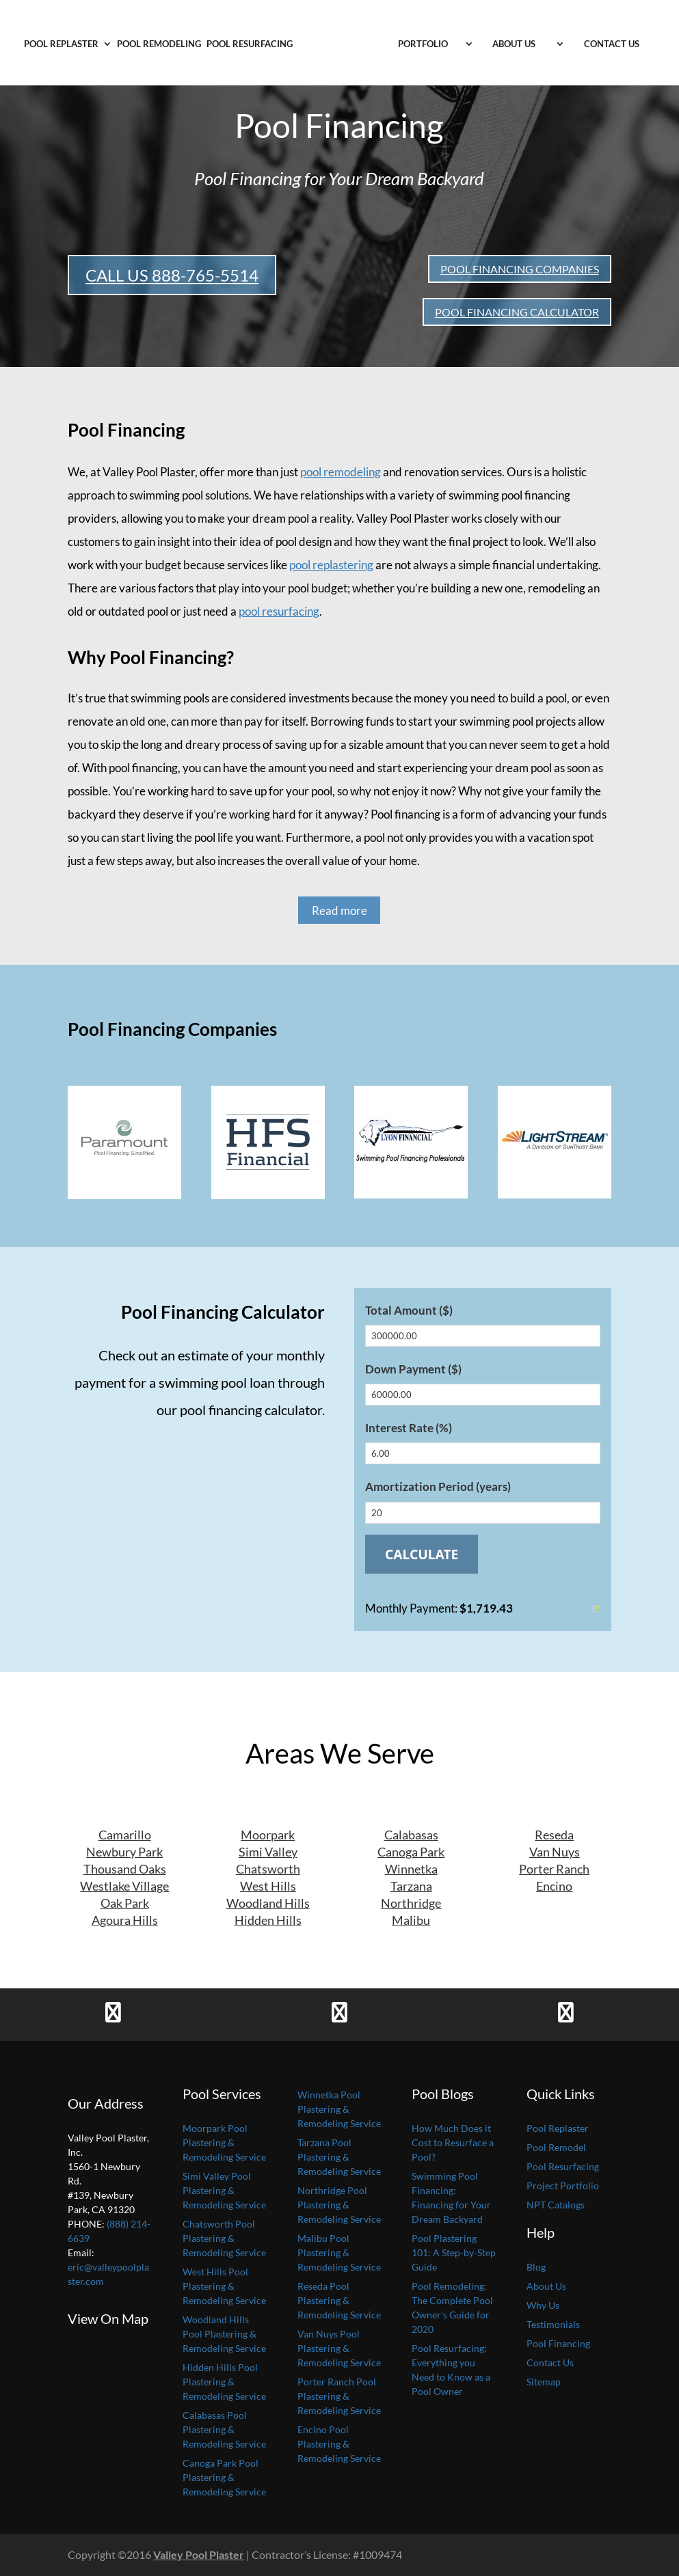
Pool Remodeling (159, 44)
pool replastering (331, 565)
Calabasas (411, 1834)
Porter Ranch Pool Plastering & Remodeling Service (339, 2396)
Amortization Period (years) (438, 1486)
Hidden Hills (268, 1920)
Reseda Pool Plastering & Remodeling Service (339, 2300)
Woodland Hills (268, 1902)
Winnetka (411, 1868)
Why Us (543, 2305)
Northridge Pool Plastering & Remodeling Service (339, 2204)
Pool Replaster (61, 44)
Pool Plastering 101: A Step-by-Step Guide (454, 2252)
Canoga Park (410, 1851)
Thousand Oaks (124, 1868)
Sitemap (544, 2381)
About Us (513, 44)
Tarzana (411, 1885)
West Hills (268, 1885)
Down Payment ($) (413, 1369)
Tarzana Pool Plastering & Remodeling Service (339, 2157)
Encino (554, 1885)
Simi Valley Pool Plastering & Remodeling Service (224, 2190)
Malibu (411, 1920)
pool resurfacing (279, 611)
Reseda (554, 1834)
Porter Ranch (554, 1868)
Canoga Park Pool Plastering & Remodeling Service (224, 2477)
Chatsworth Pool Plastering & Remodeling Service (224, 2238)
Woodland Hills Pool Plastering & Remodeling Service (224, 2334)
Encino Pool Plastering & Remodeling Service (339, 2444)
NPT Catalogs (556, 2204)
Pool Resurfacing (250, 44)
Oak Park (125, 1902)
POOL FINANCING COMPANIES (519, 268)
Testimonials (553, 2324)
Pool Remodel (556, 2147)
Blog (536, 2267)
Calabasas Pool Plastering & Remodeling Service (224, 2429)
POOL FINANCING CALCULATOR (517, 311)
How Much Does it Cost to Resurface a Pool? (453, 2142)
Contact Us (611, 44)
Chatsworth (268, 1868)
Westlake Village (124, 1885)
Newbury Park (124, 1851)
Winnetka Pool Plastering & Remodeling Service (339, 2109)
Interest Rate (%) (408, 1428)
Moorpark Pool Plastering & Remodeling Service (224, 2142)
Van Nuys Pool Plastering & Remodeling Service (339, 2348)
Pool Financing (558, 2343)
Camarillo (124, 1834)
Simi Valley (268, 1851)
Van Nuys (554, 1851)
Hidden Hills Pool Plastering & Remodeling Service (224, 2381)
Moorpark (268, 1834)
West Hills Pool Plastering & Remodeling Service (224, 2286)
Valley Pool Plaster (198, 2554)
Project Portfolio (563, 2185)
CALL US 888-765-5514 (171, 275)
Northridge (411, 1902)
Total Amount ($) (409, 1309)
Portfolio (423, 44)
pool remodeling (340, 472)
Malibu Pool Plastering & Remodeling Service (339, 2252)
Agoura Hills (125, 1920)
